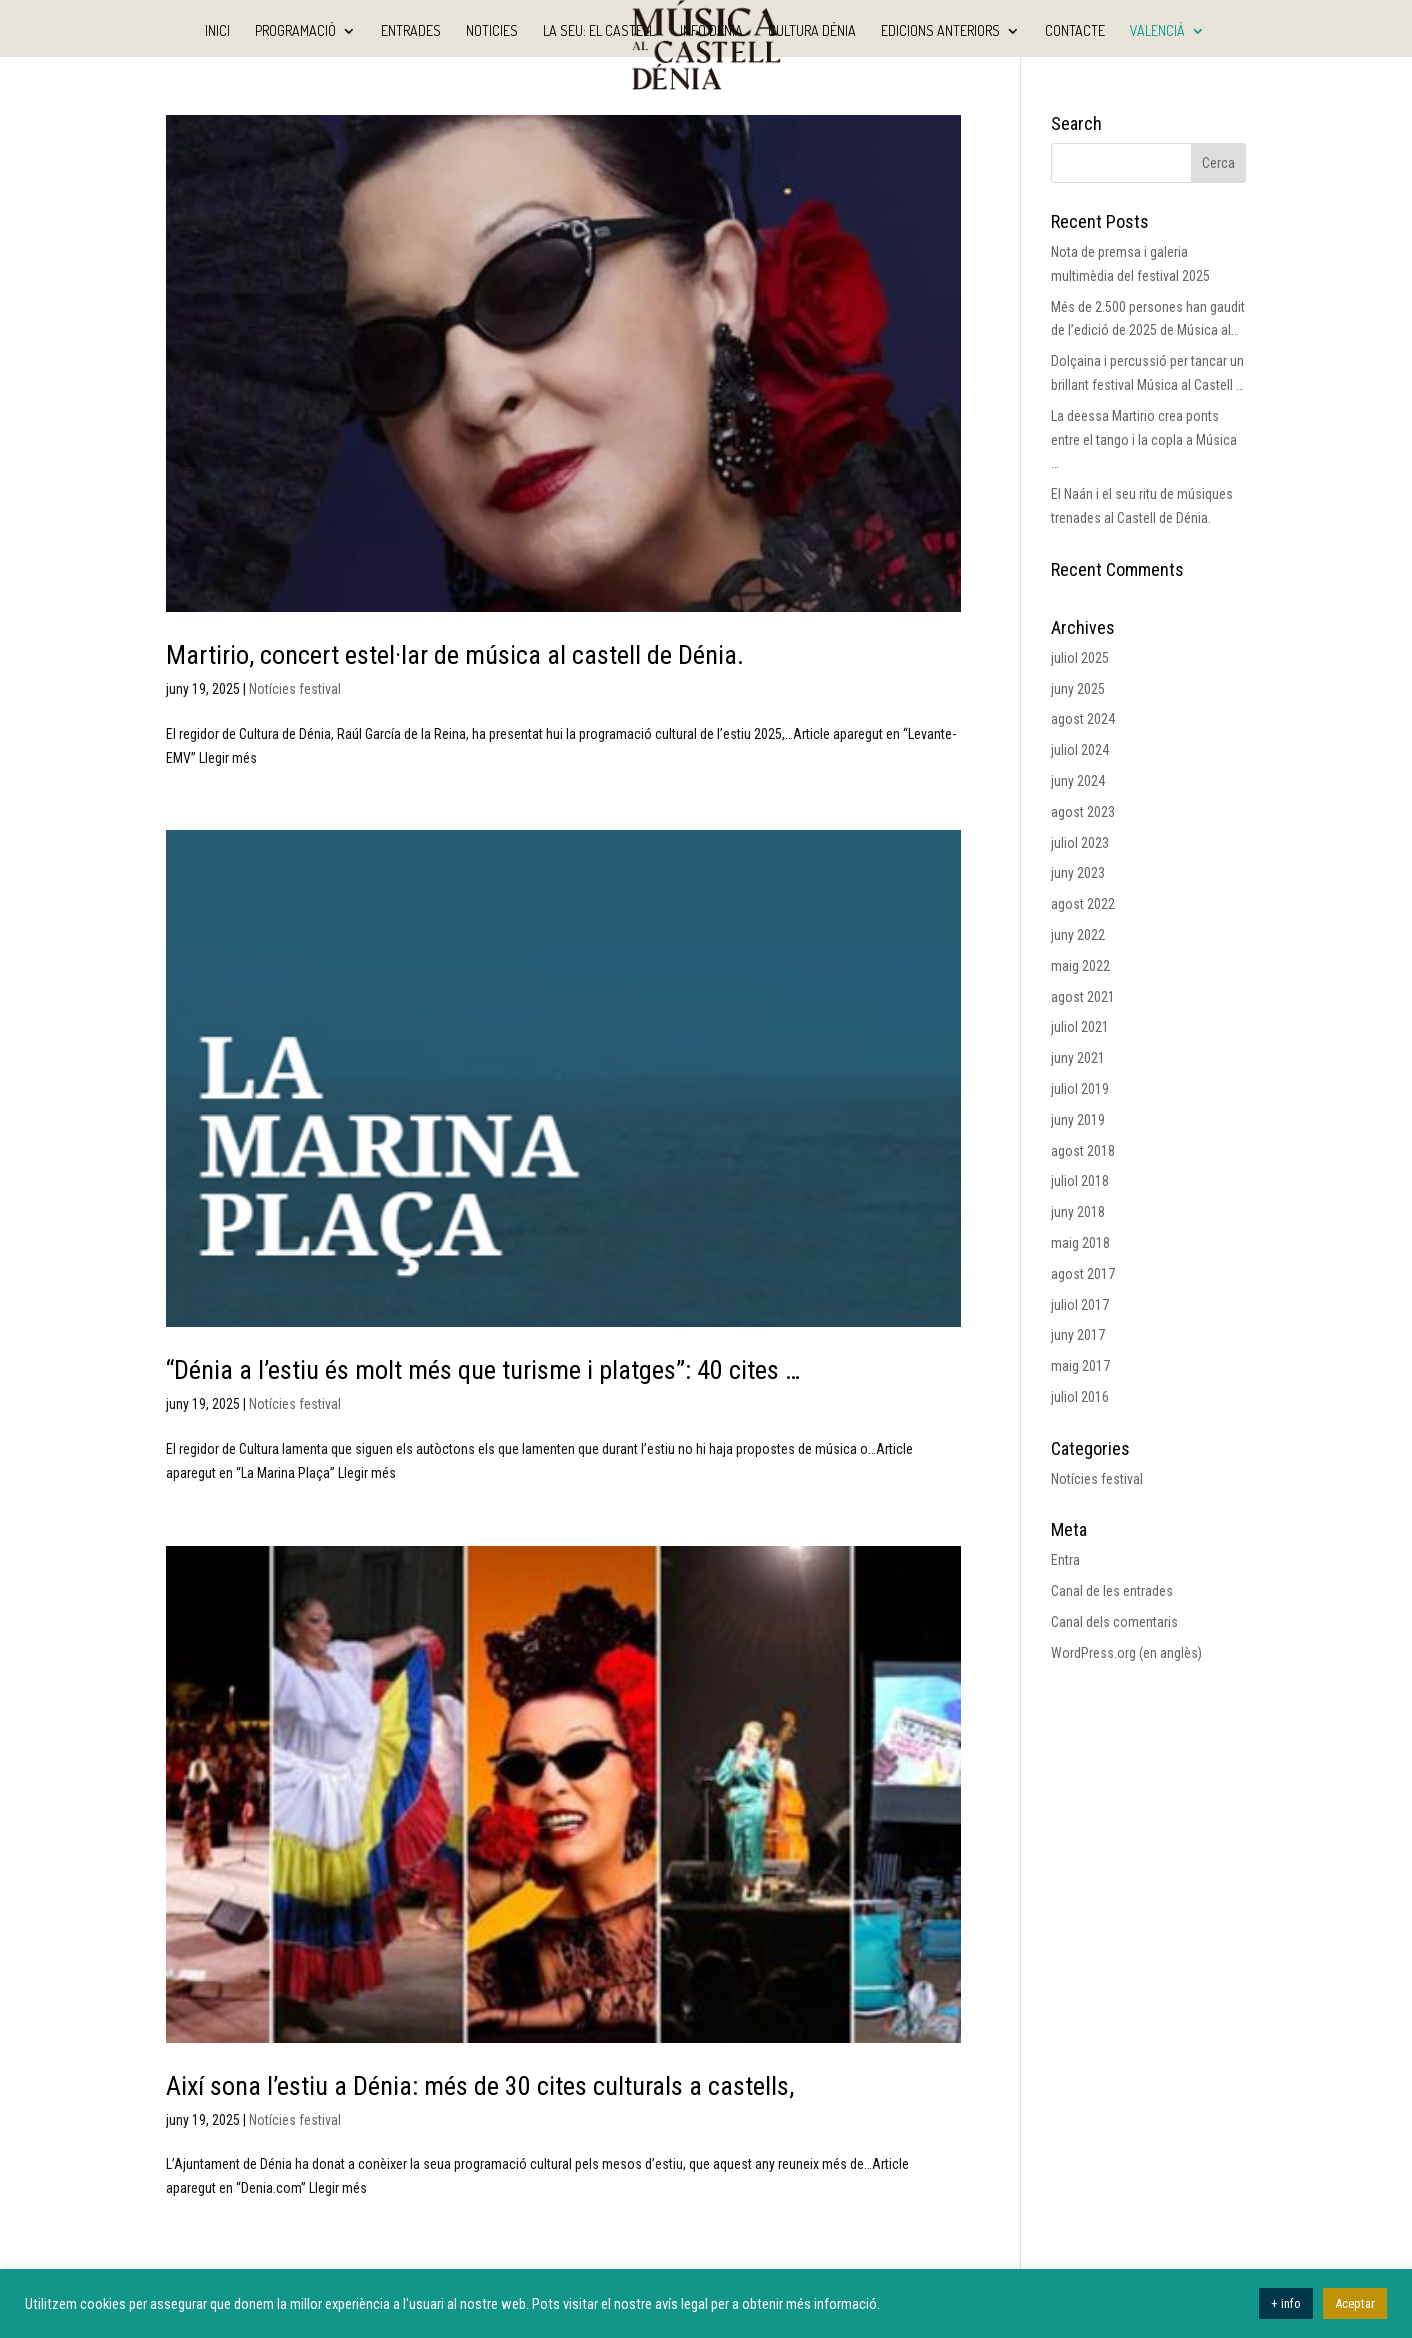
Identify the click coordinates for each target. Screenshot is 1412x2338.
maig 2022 (1080, 966)
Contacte (1075, 31)
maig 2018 (1080, 1243)
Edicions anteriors (940, 31)
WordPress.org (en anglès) (1126, 1653)
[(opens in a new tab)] (563, 363)
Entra (1065, 1560)
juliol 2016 (1080, 1397)
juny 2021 (1078, 1058)
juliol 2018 (1080, 1181)
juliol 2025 (1080, 658)
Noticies (492, 31)
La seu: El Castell (599, 31)
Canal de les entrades (1112, 1591)
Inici (217, 31)
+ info (1286, 2303)
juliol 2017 (1080, 1305)
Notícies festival (295, 689)
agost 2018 (1083, 1151)
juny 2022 (1078, 935)
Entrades (411, 31)
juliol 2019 (1080, 1089)
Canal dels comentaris (1114, 1622)
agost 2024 (1083, 719)
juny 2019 (1078, 1120)
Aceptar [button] (1355, 2303)
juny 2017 (1078, 1335)
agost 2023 (1083, 812)
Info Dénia (711, 31)
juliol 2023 (1080, 843)
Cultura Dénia (812, 31)
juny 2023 (1078, 873)
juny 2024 (1078, 781)
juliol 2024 (1080, 750)
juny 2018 (1078, 1212)
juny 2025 (1078, 689)
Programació (295, 31)
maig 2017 (1080, 1366)
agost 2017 (1083, 1274)
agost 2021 (1083, 997)
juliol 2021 (1080, 1027)
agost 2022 (1083, 904)
